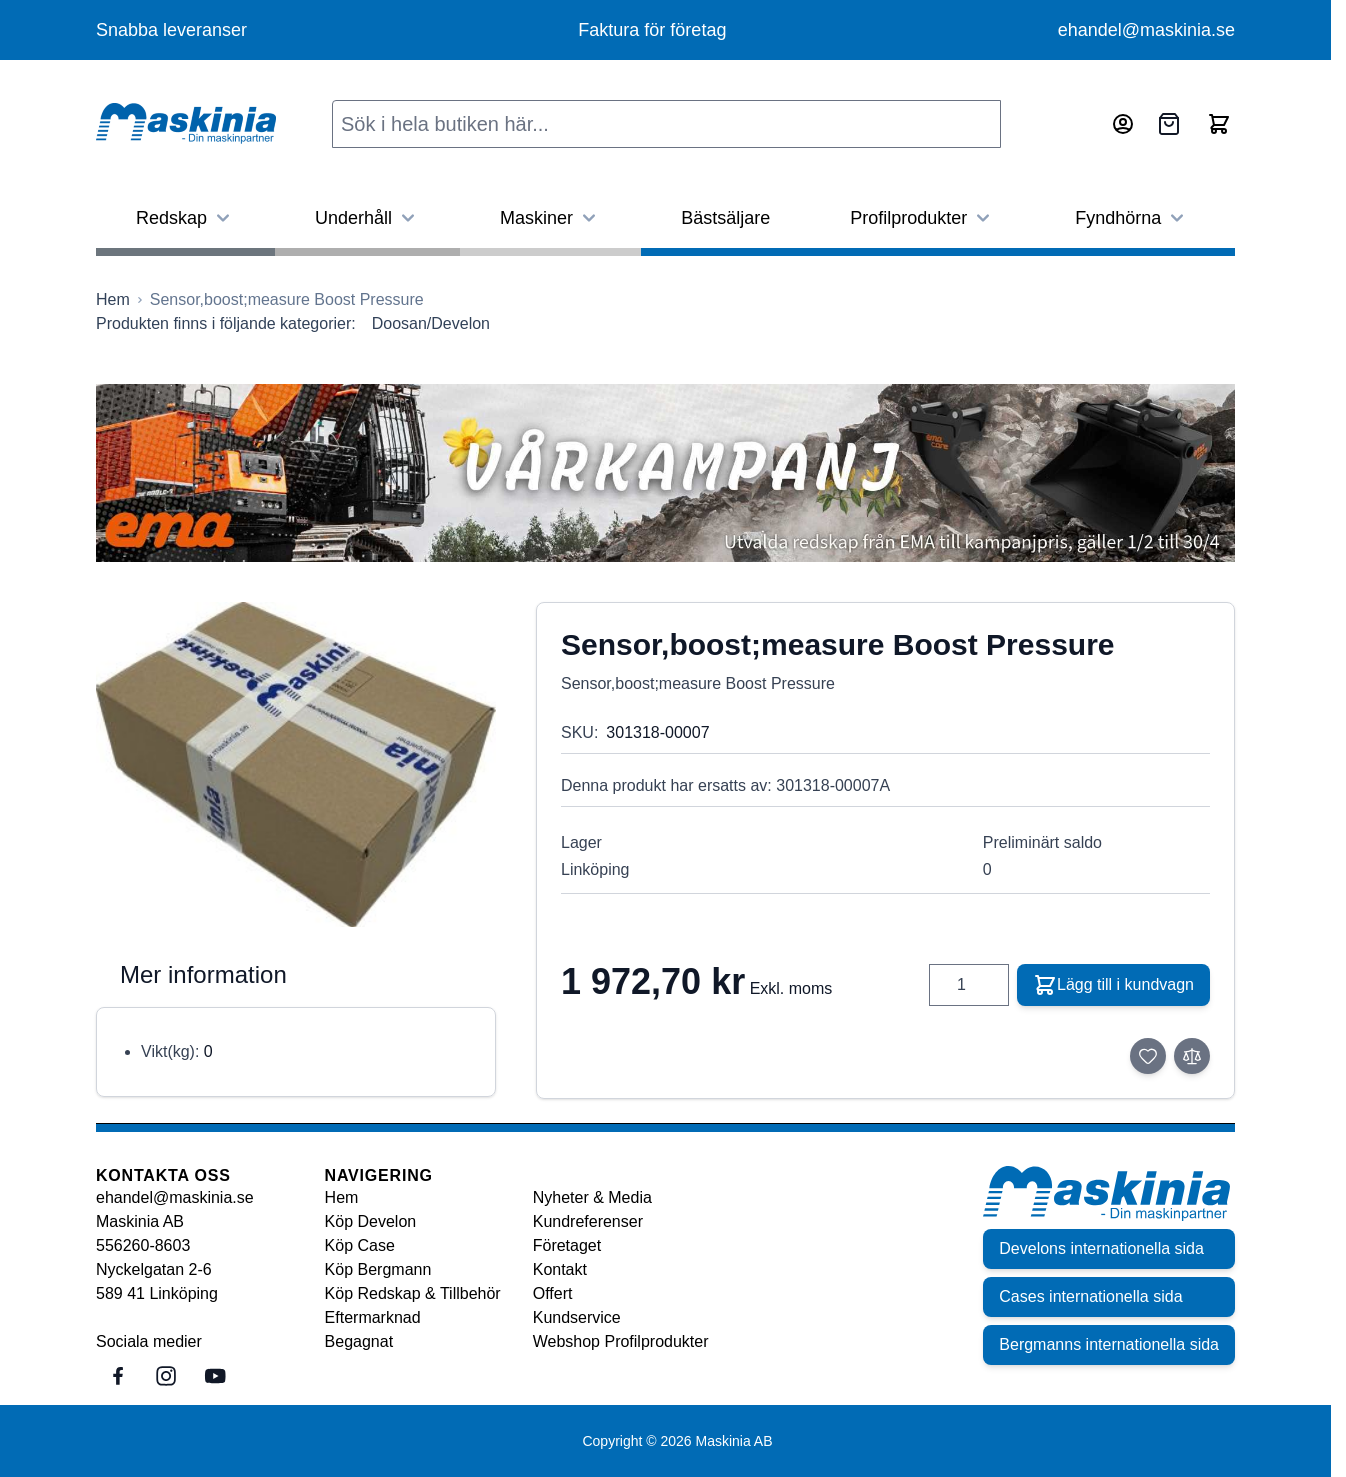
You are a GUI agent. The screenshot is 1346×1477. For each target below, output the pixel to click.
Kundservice (577, 1317)
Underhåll (367, 218)
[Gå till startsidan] (113, 300)
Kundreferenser (588, 1221)
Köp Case (360, 1245)
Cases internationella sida (1090, 1296)
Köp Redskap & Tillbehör (413, 1293)
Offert (553, 1293)
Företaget (567, 1245)
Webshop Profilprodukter (621, 1341)
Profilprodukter (922, 218)
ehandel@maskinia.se (1146, 30)
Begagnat (359, 1341)
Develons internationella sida (1101, 1248)
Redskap (185, 218)
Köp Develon (371, 1221)
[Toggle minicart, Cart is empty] (1219, 124)
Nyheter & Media (592, 1197)
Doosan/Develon (431, 323)
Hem (342, 1197)
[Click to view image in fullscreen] (296, 764)
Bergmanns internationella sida (1109, 1344)
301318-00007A (833, 785)
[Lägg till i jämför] (1192, 1056)
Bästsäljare (725, 218)
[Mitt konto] (1123, 124)
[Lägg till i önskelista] (1148, 1056)
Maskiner (550, 218)
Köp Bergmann (378, 1269)
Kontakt (560, 1269)
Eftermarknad (373, 1317)
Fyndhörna (1132, 218)
